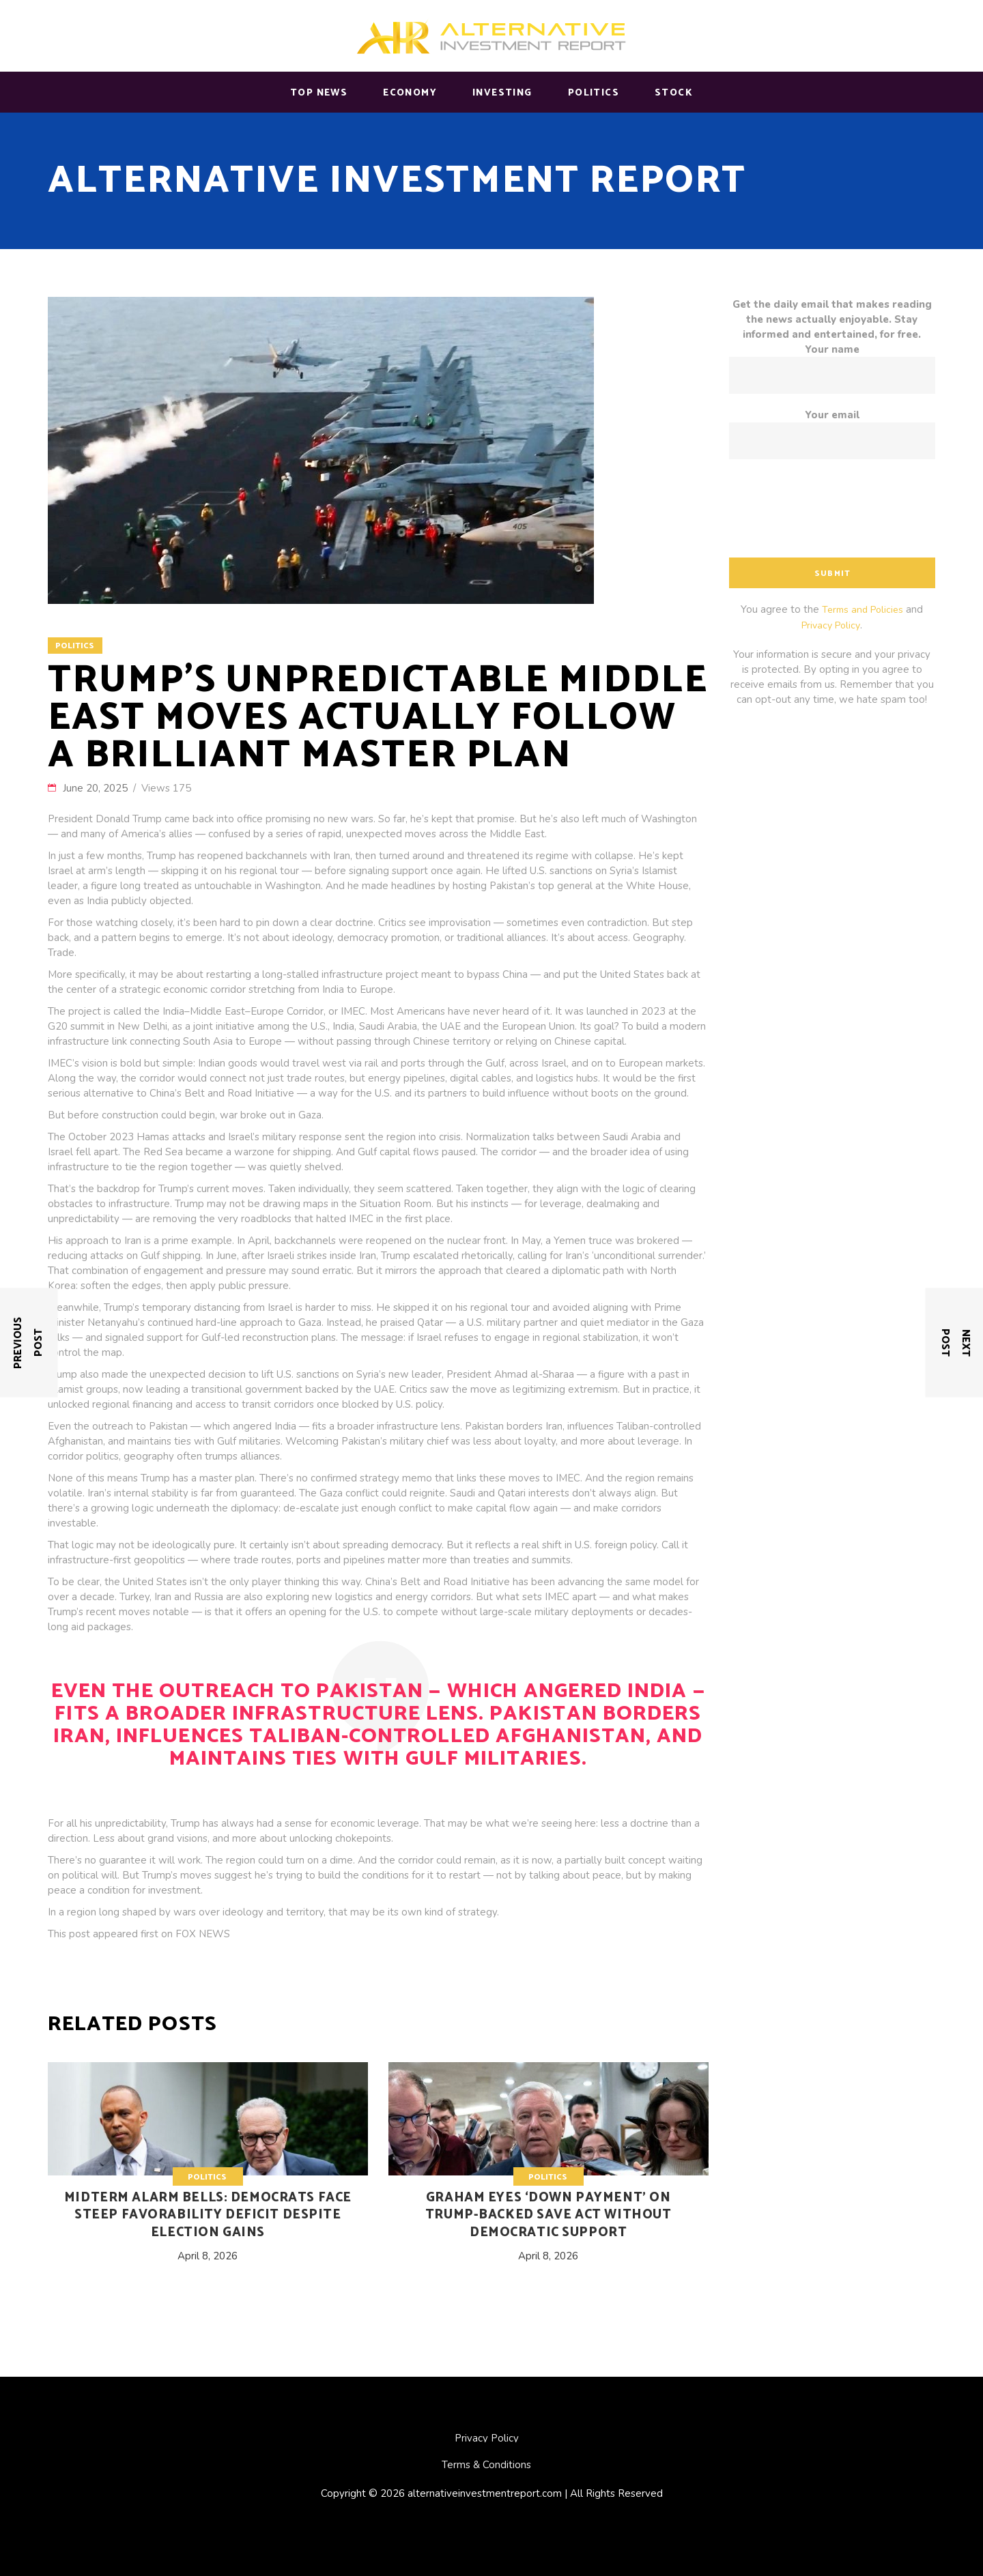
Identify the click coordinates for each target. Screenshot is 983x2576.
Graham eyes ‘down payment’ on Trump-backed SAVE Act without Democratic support (548, 2215)
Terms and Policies (862, 609)
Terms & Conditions (486, 2465)
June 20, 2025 (96, 788)
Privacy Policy (830, 625)
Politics (74, 645)
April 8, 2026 (207, 2256)
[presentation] (833, 513)
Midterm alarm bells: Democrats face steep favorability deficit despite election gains (208, 2215)
